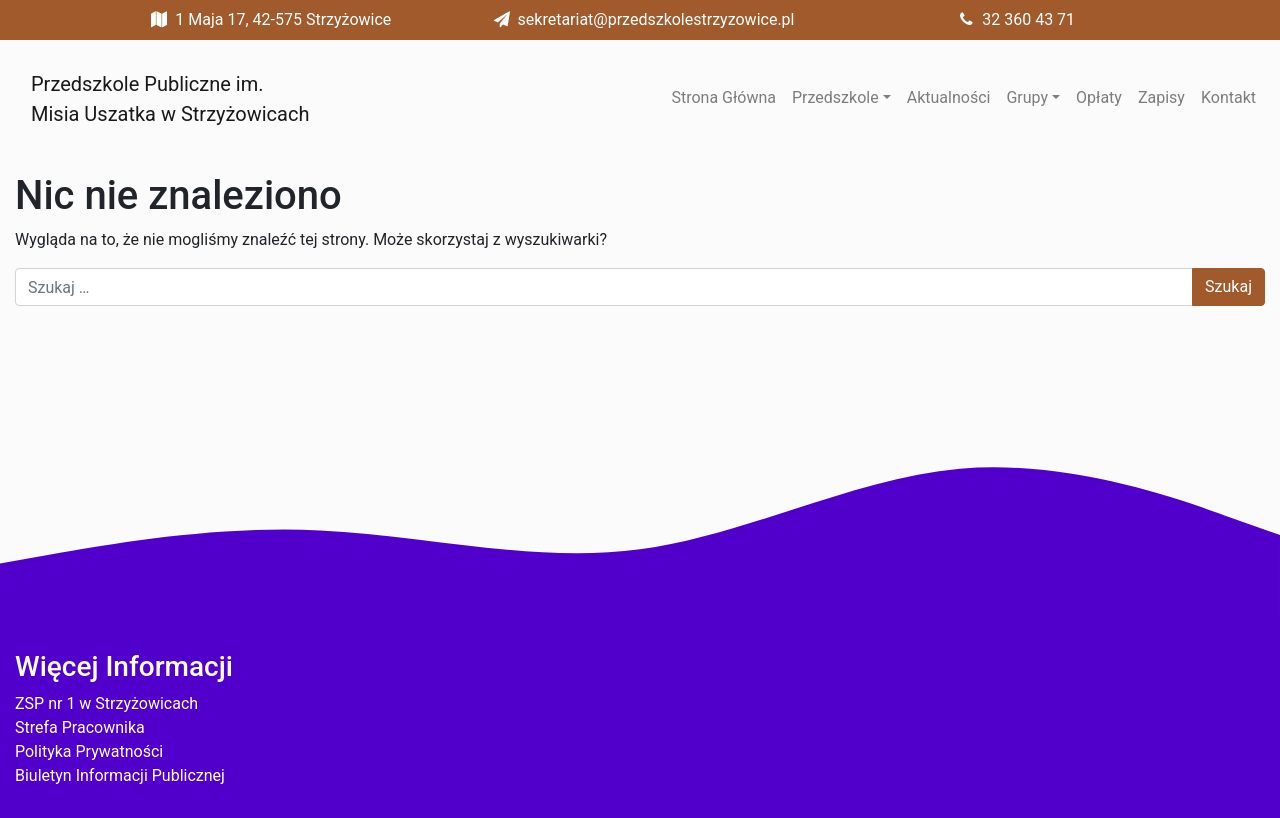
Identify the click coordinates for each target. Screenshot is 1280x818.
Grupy (1027, 97)
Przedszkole (835, 97)
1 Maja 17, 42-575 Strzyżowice (267, 19)
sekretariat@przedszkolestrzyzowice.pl (640, 19)
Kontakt (1228, 97)
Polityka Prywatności (89, 751)
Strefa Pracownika (80, 727)
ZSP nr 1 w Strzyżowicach (106, 703)
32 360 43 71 (1012, 19)
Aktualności (949, 97)
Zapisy (1161, 97)
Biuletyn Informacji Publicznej (120, 775)
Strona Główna (723, 97)
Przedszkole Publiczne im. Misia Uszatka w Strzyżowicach (170, 99)
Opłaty (1099, 97)
